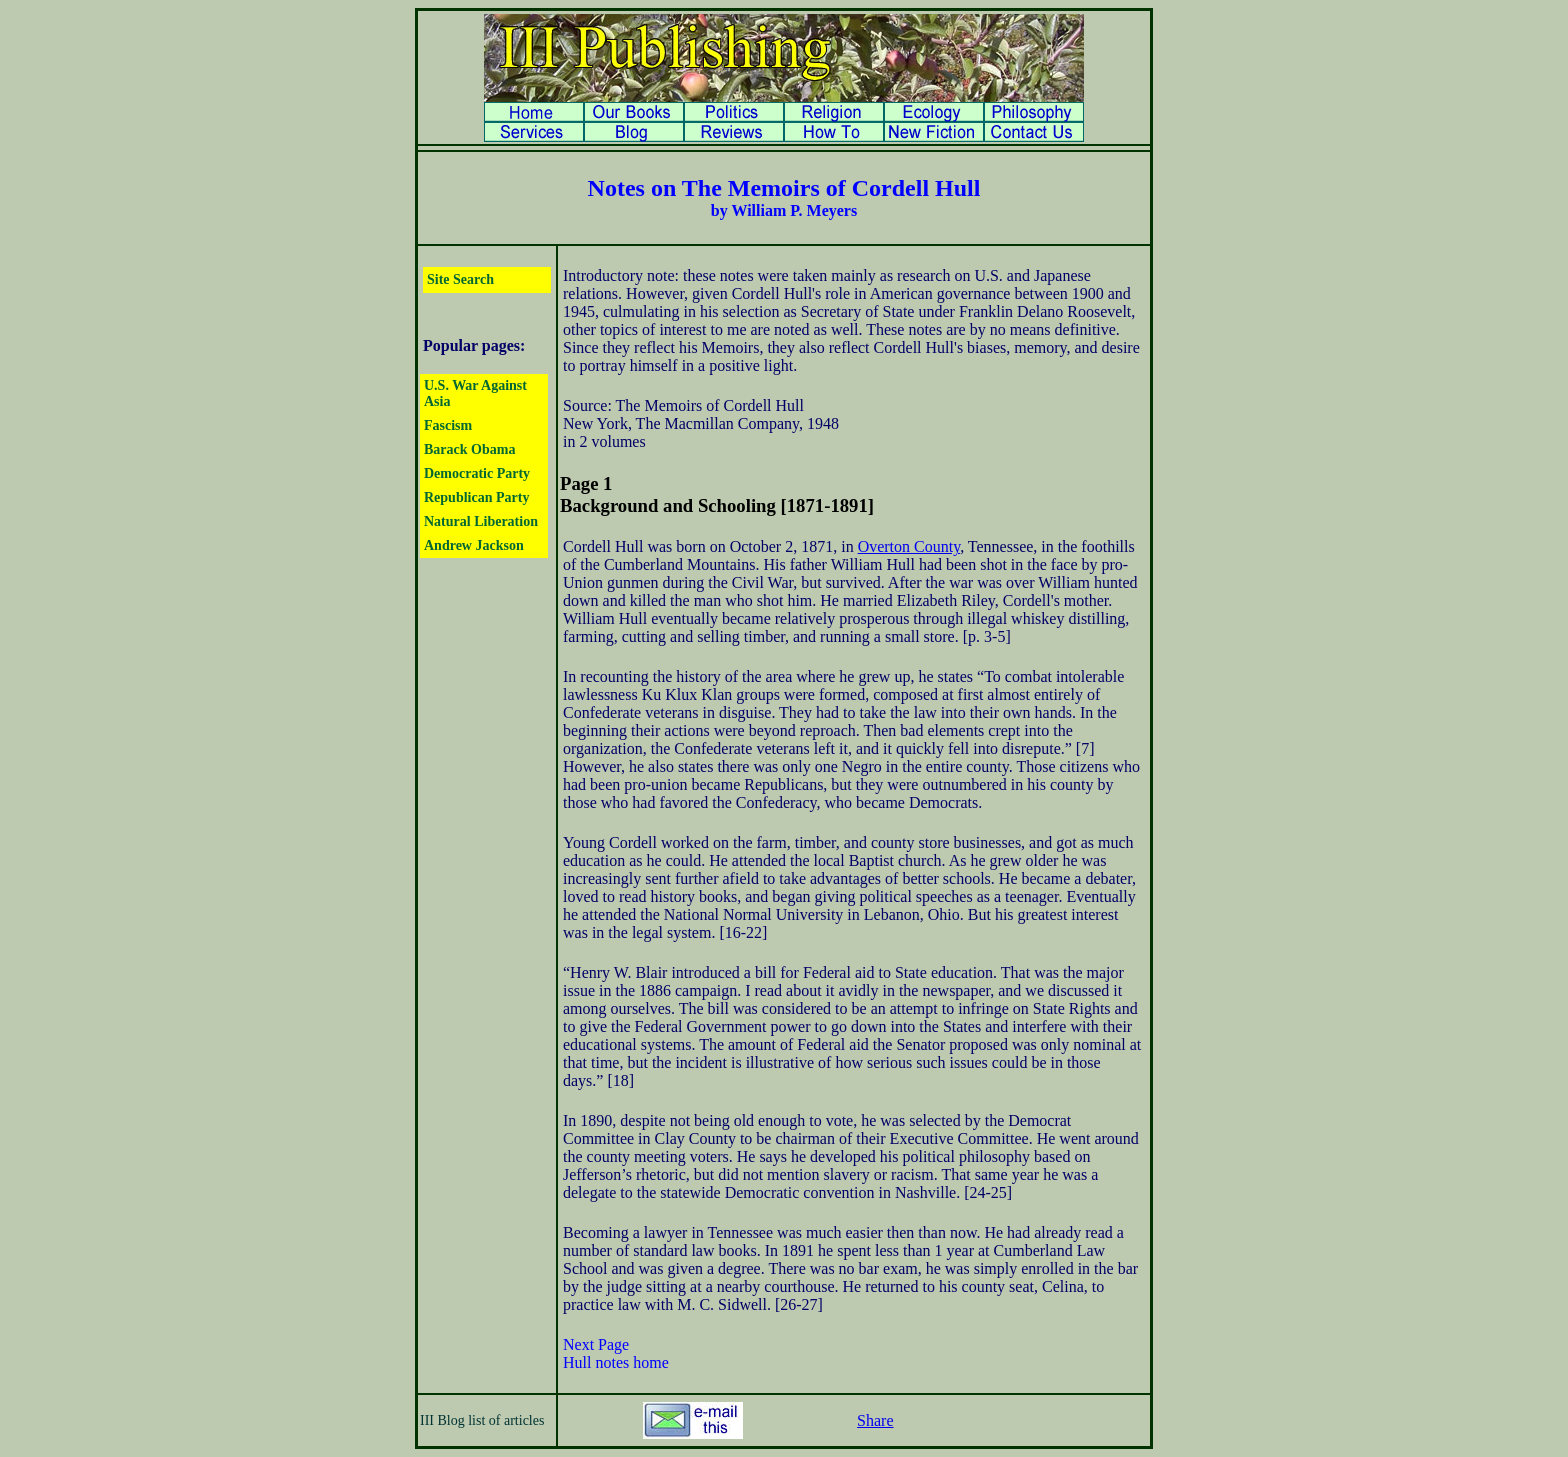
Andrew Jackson (474, 545)
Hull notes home (616, 1362)
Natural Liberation (481, 521)
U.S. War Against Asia (475, 393)
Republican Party (476, 497)
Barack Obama (469, 449)
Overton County (909, 546)
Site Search (460, 279)
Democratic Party (477, 473)
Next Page (596, 1344)
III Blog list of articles (482, 1420)
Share (875, 1420)
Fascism (448, 425)
